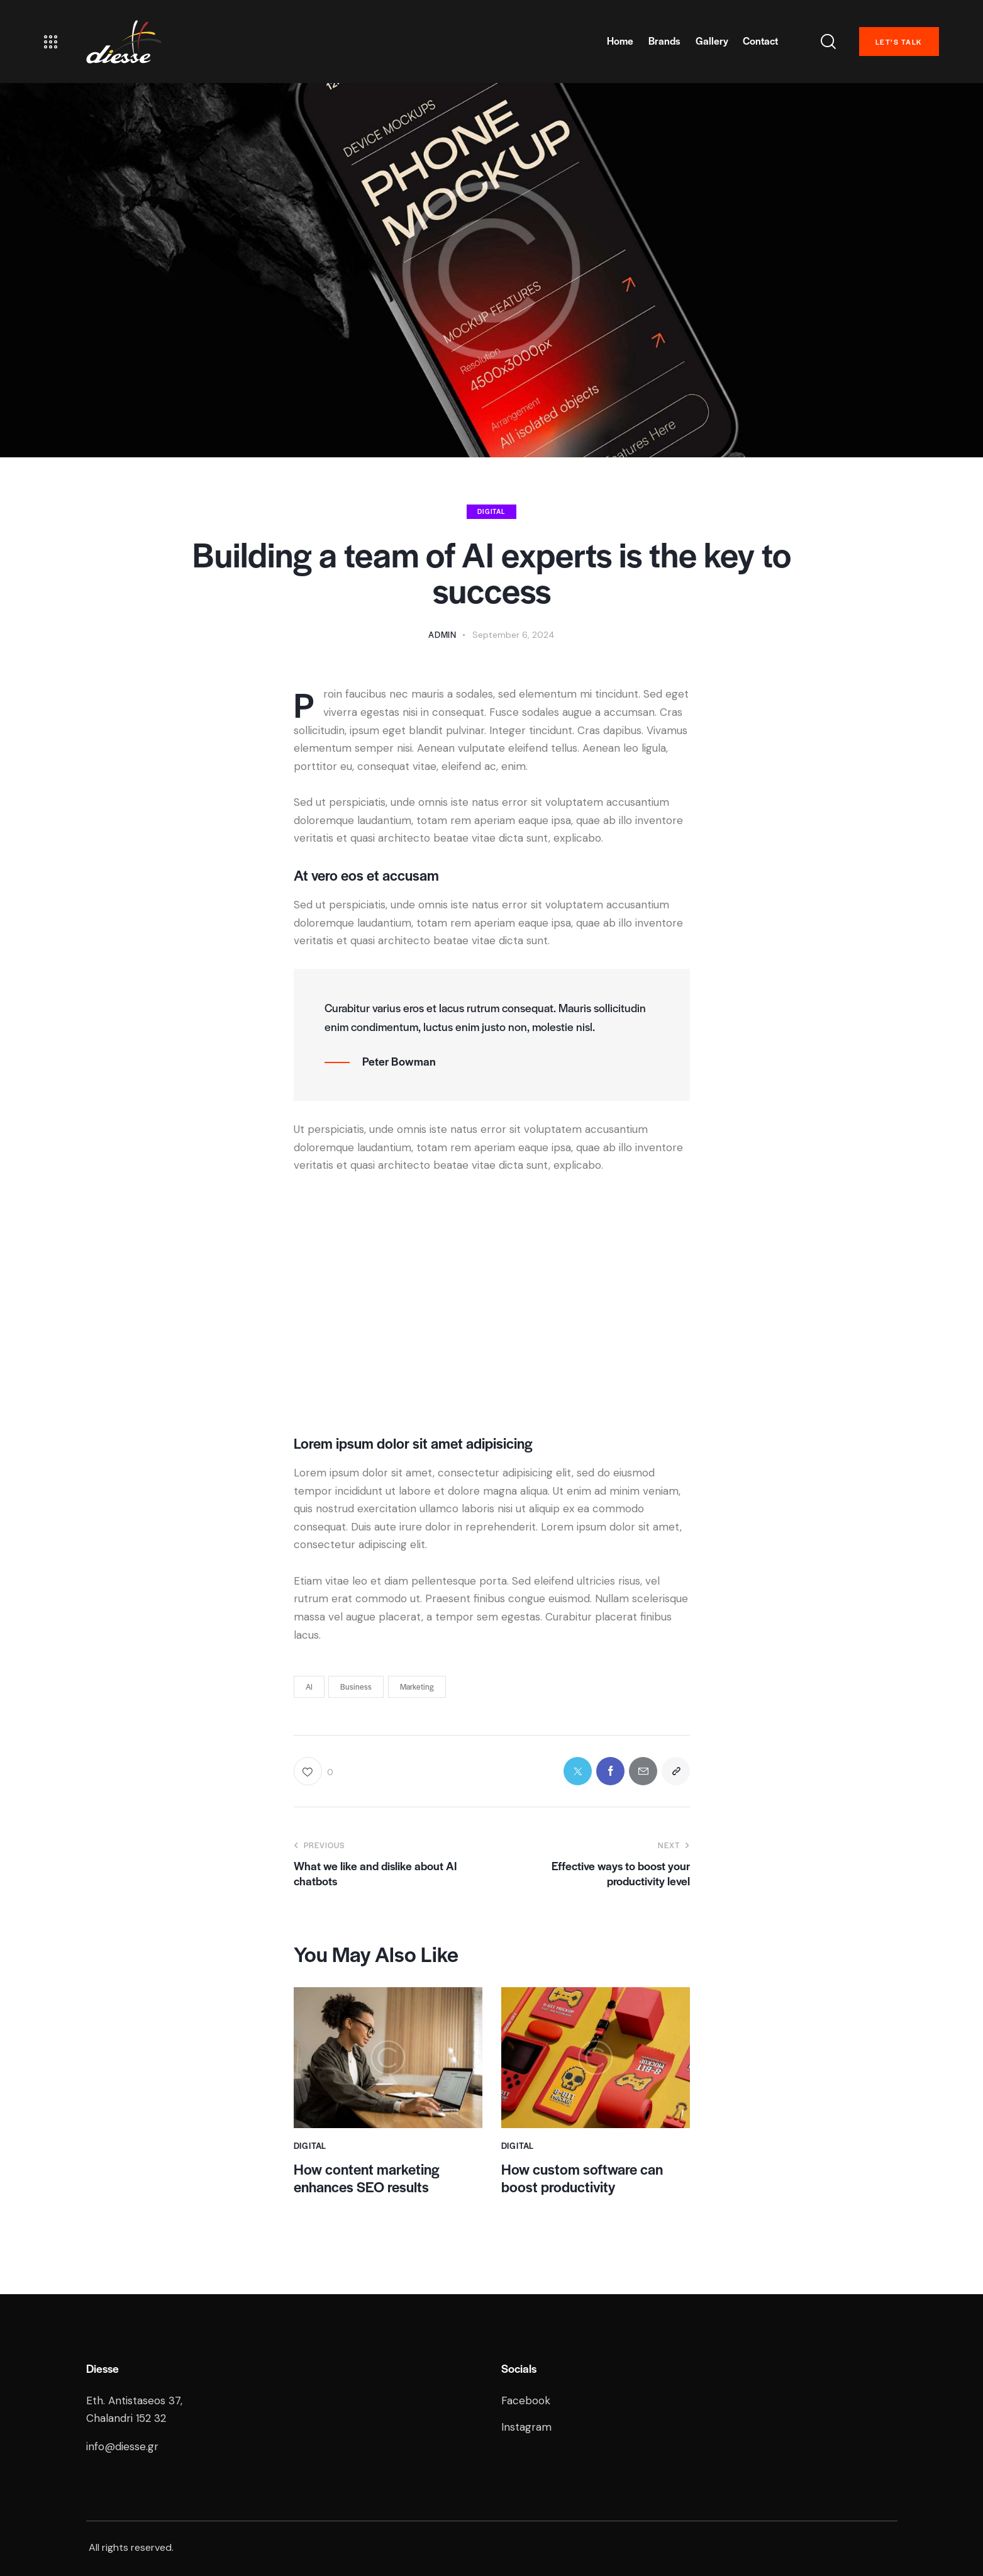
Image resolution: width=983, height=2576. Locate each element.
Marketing (417, 1686)
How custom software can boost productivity (582, 2178)
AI (309, 1686)
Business (356, 1686)
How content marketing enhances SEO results (366, 2178)
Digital (491, 511)
